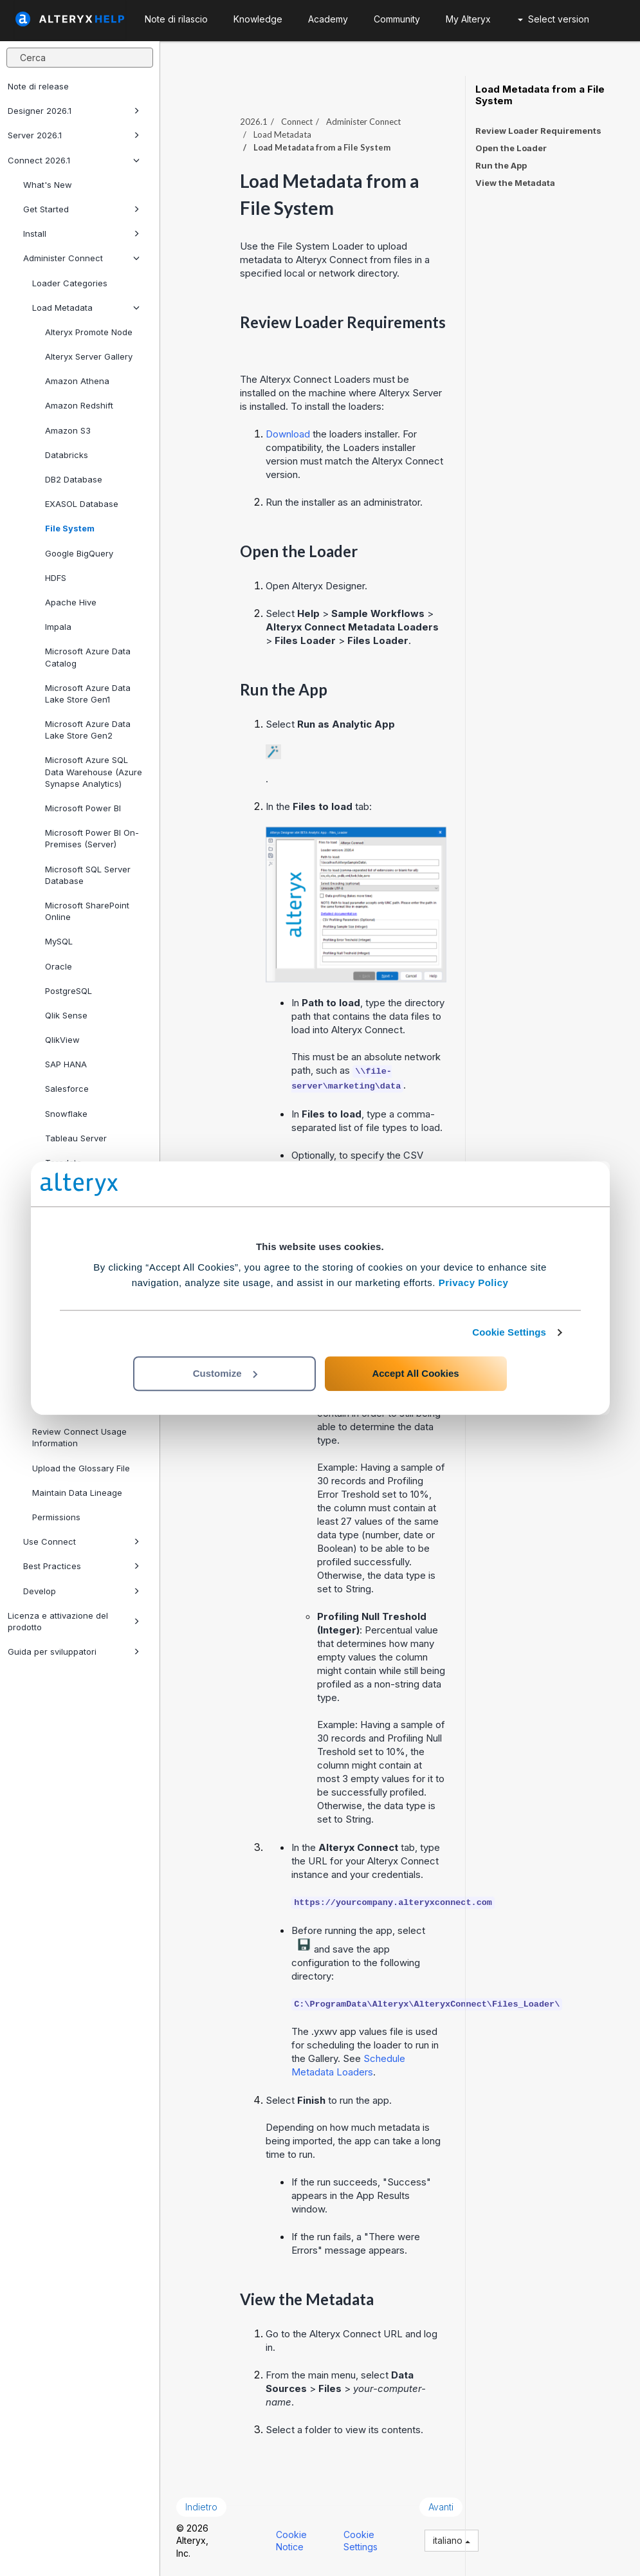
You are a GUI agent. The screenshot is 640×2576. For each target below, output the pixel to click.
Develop (81, 1591)
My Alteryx (468, 19)
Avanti (440, 2506)
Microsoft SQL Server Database (88, 875)
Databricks (66, 455)
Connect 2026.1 (74, 160)
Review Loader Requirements (538, 130)
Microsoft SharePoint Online (87, 911)
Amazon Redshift (79, 405)
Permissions (56, 1517)
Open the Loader (511, 148)
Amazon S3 (68, 430)
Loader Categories (69, 283)
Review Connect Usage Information (79, 1437)
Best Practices (81, 1566)
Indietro (201, 2506)
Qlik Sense (66, 1015)
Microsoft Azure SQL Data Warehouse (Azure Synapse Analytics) (93, 771)
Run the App (501, 165)
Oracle (58, 966)
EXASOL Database (81, 504)
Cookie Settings (509, 1332)
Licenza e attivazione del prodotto (74, 1621)
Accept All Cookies (415, 1373)
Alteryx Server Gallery (89, 356)
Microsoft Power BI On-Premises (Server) (92, 838)
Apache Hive (70, 602)
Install (81, 233)
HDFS (55, 578)
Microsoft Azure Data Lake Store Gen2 (88, 730)
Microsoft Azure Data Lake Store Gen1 (88, 693)
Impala (58, 626)
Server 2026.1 (74, 135)
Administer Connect (81, 258)
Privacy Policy (474, 1282)
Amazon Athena (77, 381)
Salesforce (67, 1088)
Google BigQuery (79, 553)
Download (288, 434)
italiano (451, 2540)
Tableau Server (76, 1138)
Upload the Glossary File (81, 1468)
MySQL (59, 941)
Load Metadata (86, 307)
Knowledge (257, 19)
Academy (328, 19)
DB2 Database (73, 479)
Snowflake (66, 1114)
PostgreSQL (68, 991)
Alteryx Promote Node (89, 332)
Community (397, 19)
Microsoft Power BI (83, 808)
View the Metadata (515, 183)
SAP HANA (66, 1064)
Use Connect (81, 1541)
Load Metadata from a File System (540, 95)
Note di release (38, 86)
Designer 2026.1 (74, 111)
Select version (553, 19)
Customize (225, 1373)
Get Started (81, 209)
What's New (47, 184)
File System (70, 528)
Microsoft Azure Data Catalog (88, 657)
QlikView (62, 1040)
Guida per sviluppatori (74, 1651)
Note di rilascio (176, 19)
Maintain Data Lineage (77, 1492)
